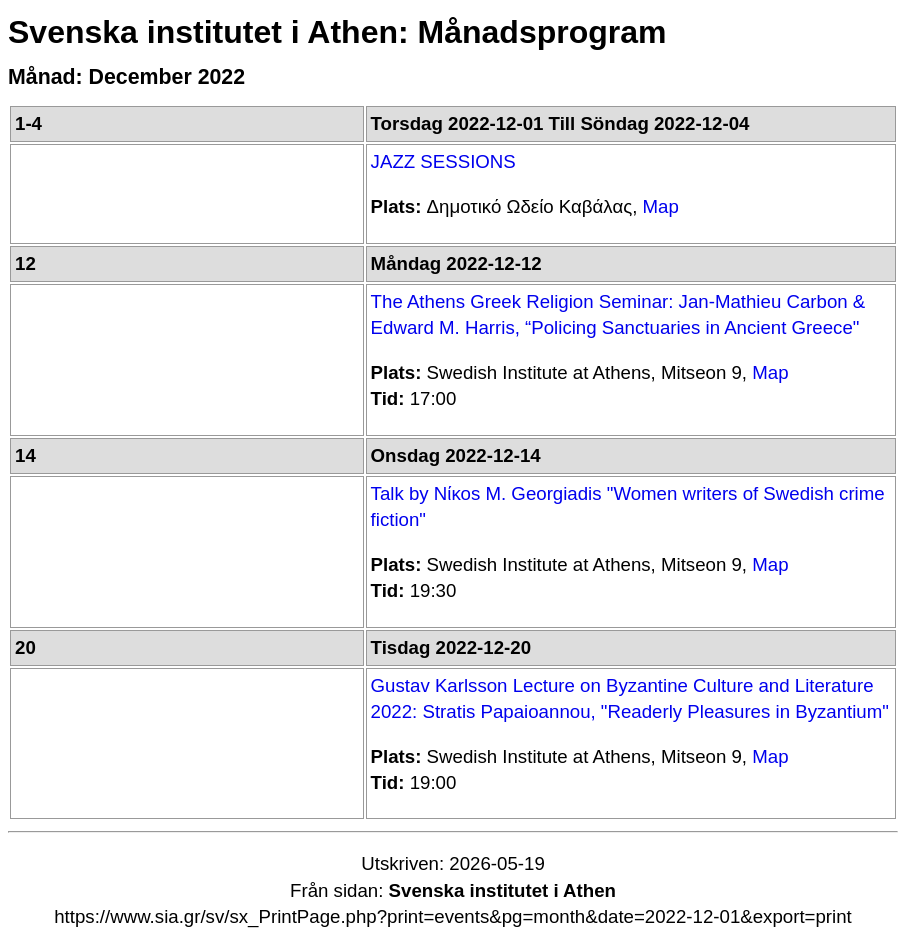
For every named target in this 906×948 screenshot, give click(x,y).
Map (661, 206)
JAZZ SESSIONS (443, 161)
